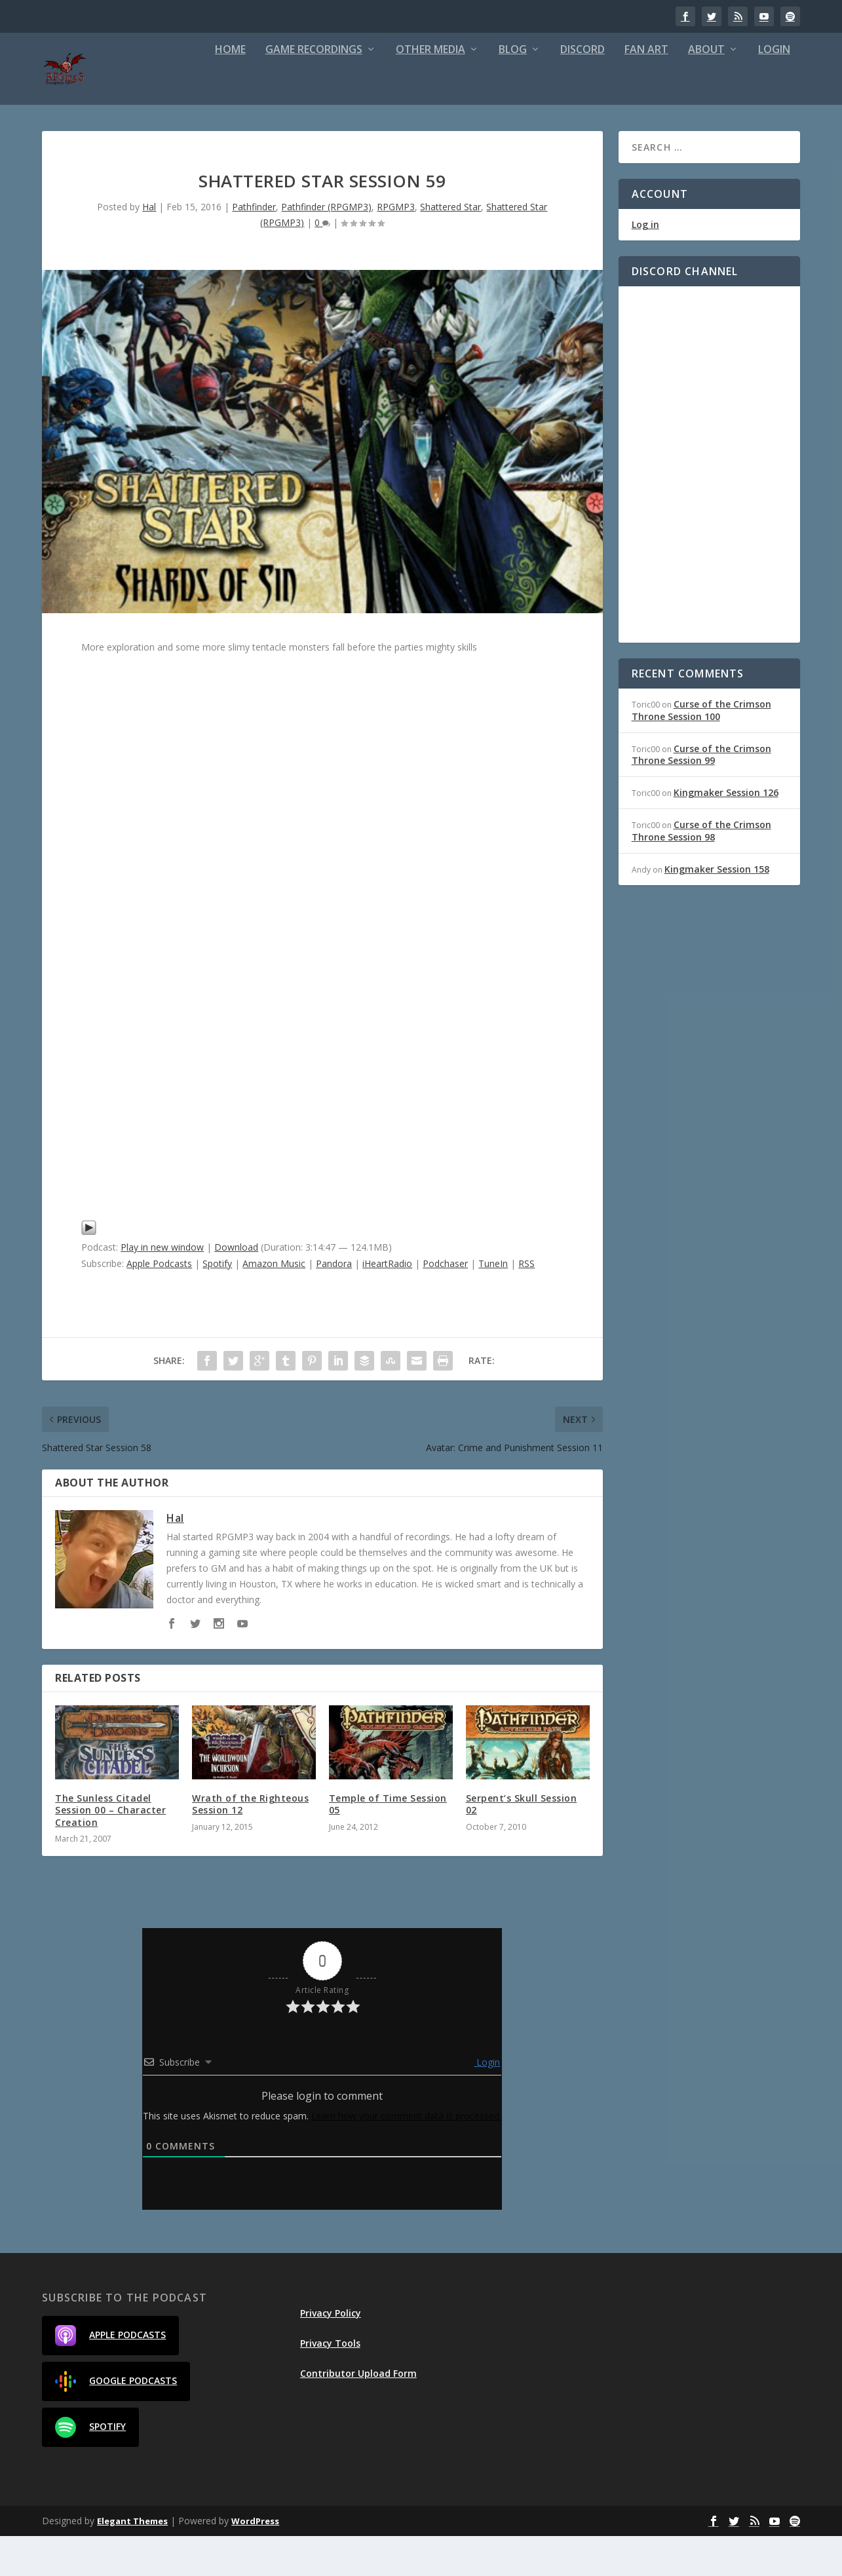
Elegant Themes (132, 2561)
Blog (513, 90)
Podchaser (445, 1303)
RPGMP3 (396, 246)
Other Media (430, 90)
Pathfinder (254, 246)
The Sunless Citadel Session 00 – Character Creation (110, 1850)
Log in (645, 264)
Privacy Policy (330, 2353)
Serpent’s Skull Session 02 (521, 1844)
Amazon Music (273, 1303)
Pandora (334, 1303)
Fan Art (646, 90)
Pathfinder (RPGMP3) (326, 246)
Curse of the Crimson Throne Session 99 (701, 794)
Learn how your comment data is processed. (406, 2156)
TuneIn (493, 1303)
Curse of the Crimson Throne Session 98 (701, 870)
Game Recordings (313, 90)
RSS (526, 1303)
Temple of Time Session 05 (388, 1844)
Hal (149, 246)
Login (774, 90)
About (706, 90)
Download (236, 1287)
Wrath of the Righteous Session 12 (250, 1844)
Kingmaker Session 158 (716, 909)
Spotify (217, 1303)
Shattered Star (450, 246)
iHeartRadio (387, 1303)
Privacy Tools (330, 2383)
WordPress (255, 2561)
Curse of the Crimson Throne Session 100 (701, 750)
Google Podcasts (116, 2421)
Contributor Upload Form (358, 2413)
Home (230, 90)
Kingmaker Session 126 (726, 832)
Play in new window (162, 1287)
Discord (582, 90)
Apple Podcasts (159, 1303)
